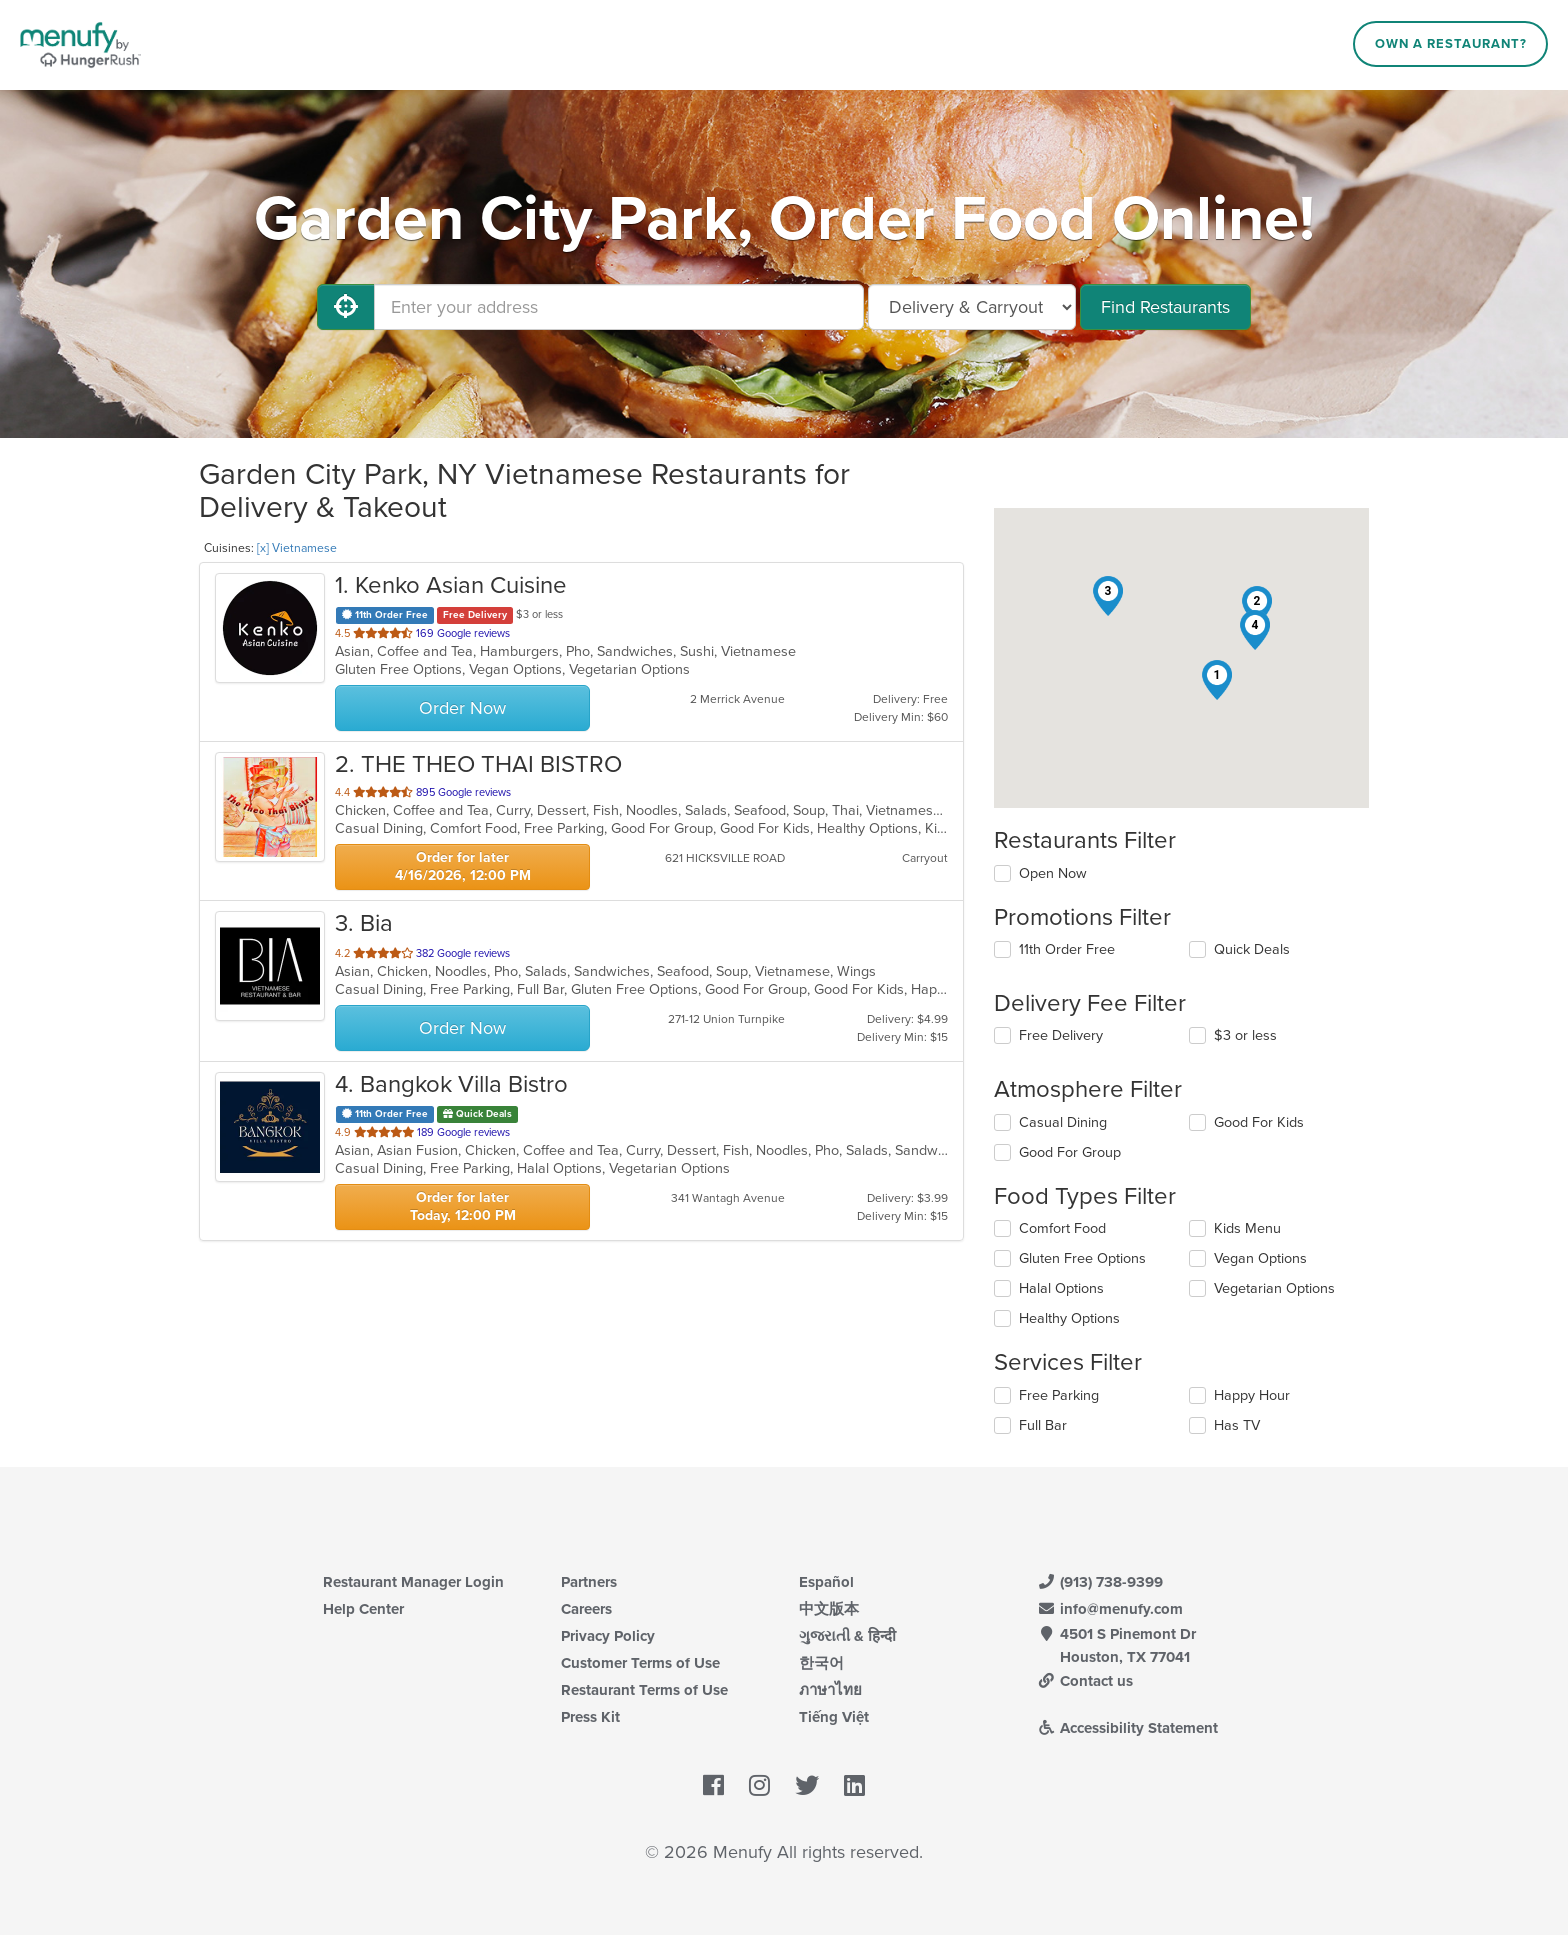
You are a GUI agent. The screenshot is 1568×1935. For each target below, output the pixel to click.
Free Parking (1059, 1395)
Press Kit (590, 1717)
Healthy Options (1069, 1318)
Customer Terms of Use (640, 1663)
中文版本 (829, 1609)
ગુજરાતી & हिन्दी (847, 1636)
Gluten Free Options (1082, 1258)
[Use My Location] (346, 307)
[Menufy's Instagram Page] (759, 1787)
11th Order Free (1067, 949)
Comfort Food (1062, 1228)
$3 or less (1245, 1035)
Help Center (363, 1609)
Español (826, 1582)
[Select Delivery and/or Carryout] (972, 307)
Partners (589, 1582)
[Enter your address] (619, 307)
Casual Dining (1063, 1122)
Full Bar (1043, 1425)
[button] (1217, 680)
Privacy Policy (608, 1636)
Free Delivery (1061, 1035)
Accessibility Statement (1127, 1728)
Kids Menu (1247, 1228)
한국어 (821, 1663)
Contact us (1085, 1681)
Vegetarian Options (1274, 1288)
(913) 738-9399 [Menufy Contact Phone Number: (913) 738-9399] (1100, 1582)
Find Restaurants (1165, 307)
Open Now (1053, 873)
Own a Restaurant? (1451, 44)
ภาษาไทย (830, 1690)
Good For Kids (1259, 1122)
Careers (586, 1609)
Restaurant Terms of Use (644, 1690)
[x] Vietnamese (297, 548)
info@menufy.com (1110, 1609)
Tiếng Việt (834, 1717)
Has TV (1237, 1425)
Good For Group (1070, 1152)
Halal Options (1061, 1288)
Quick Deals (1252, 949)
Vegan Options (1260, 1258)
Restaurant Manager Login (413, 1582)
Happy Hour (1252, 1395)
